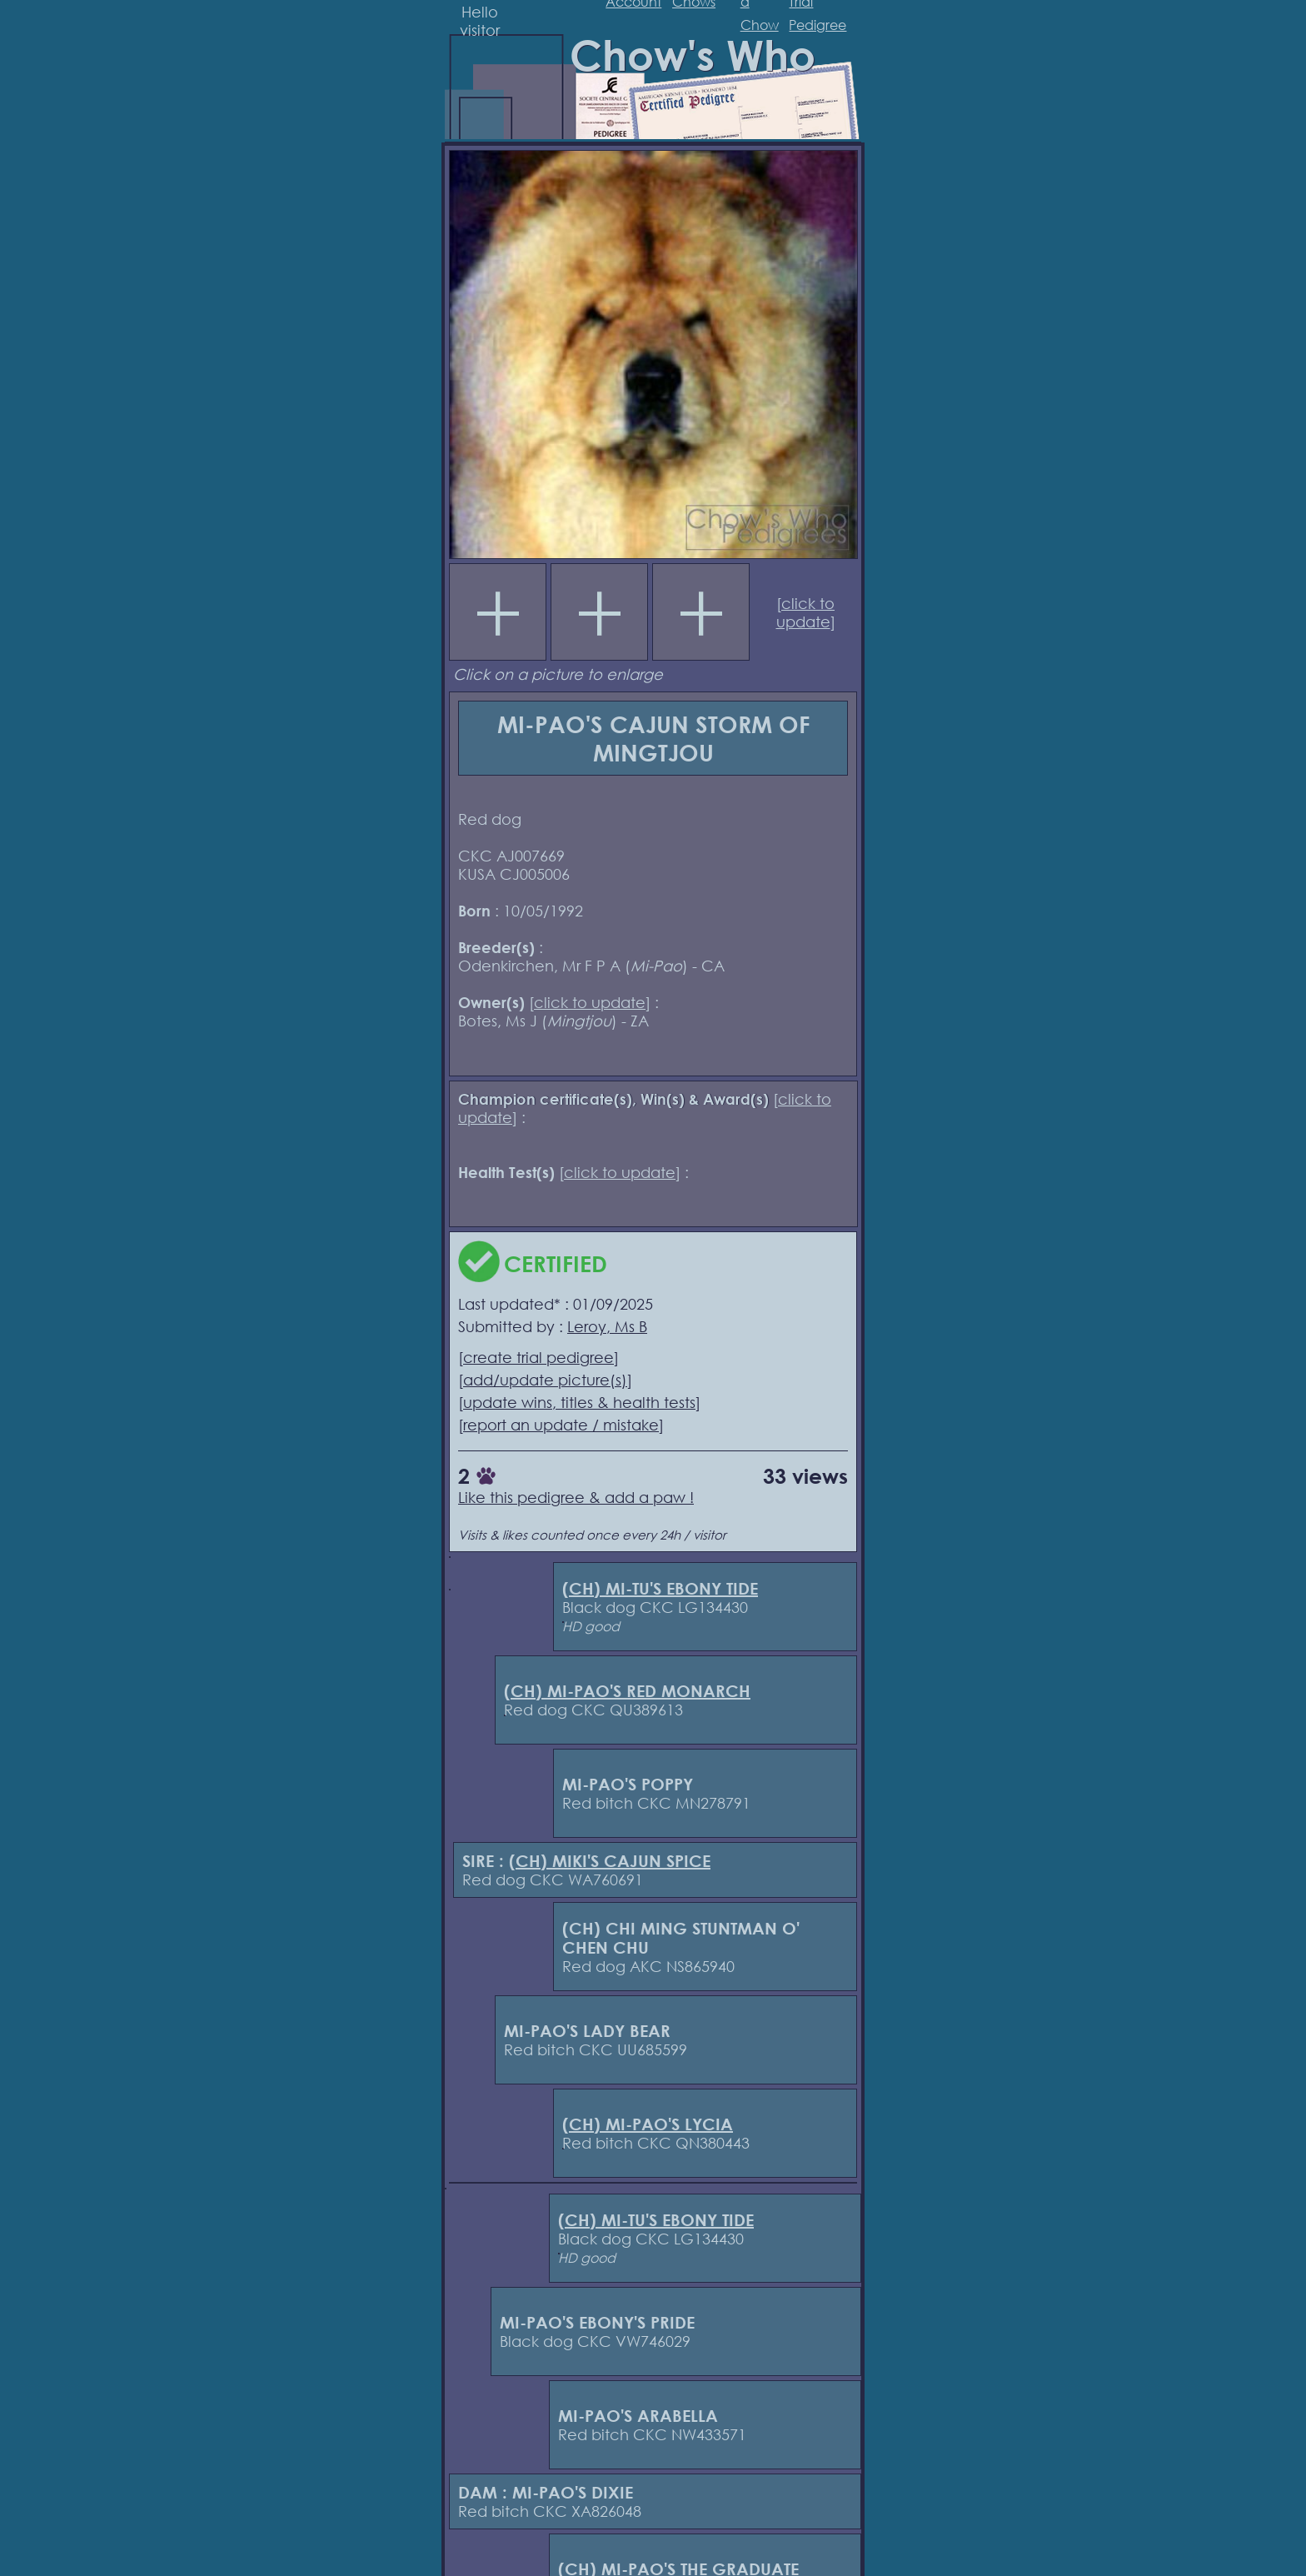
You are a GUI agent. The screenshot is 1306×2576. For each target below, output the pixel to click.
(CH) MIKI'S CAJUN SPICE (609, 1860)
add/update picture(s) (545, 1379)
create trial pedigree (538, 1357)
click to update (805, 612)
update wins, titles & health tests (579, 1402)
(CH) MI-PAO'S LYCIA (647, 2124)
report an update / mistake (561, 1424)
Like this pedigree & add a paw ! (576, 1497)
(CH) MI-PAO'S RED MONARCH (627, 1690)
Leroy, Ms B (607, 1326)
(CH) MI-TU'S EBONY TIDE (660, 1588)
